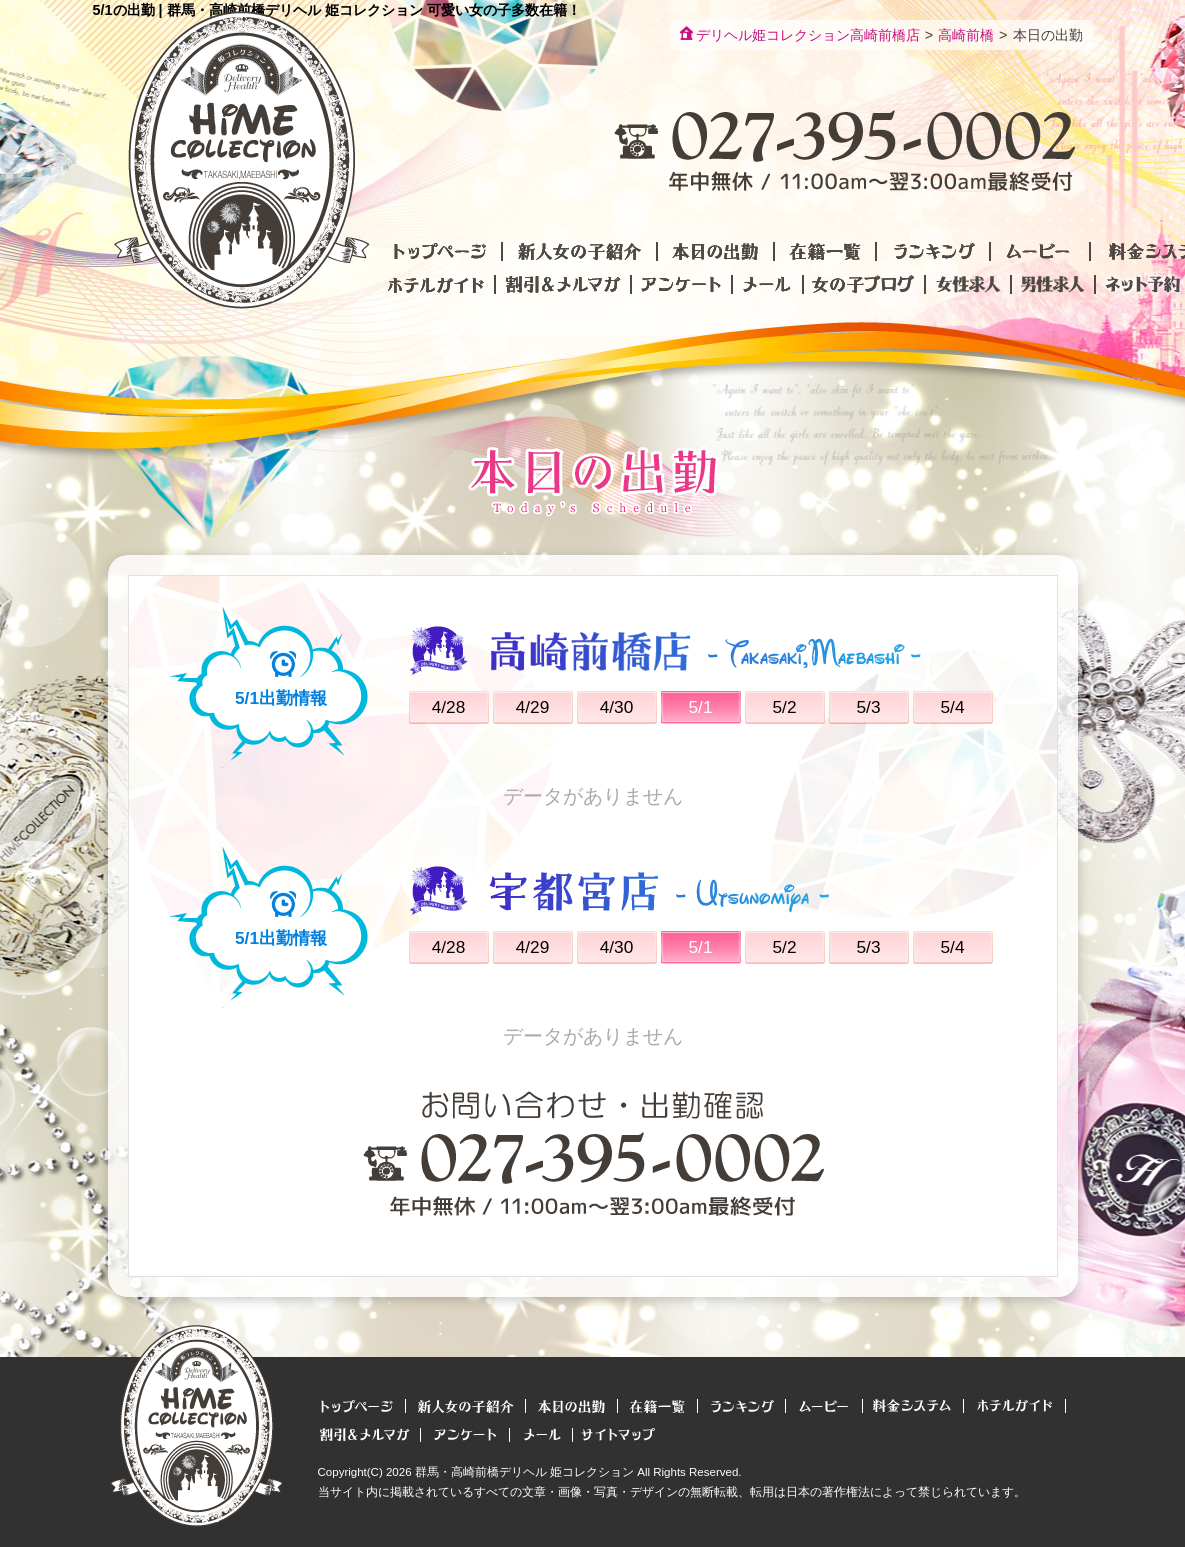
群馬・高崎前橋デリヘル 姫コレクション (524, 1472)
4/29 (533, 707)
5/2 (784, 707)
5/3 (868, 707)
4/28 (449, 707)
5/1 (700, 707)
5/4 (952, 707)
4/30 (617, 707)
